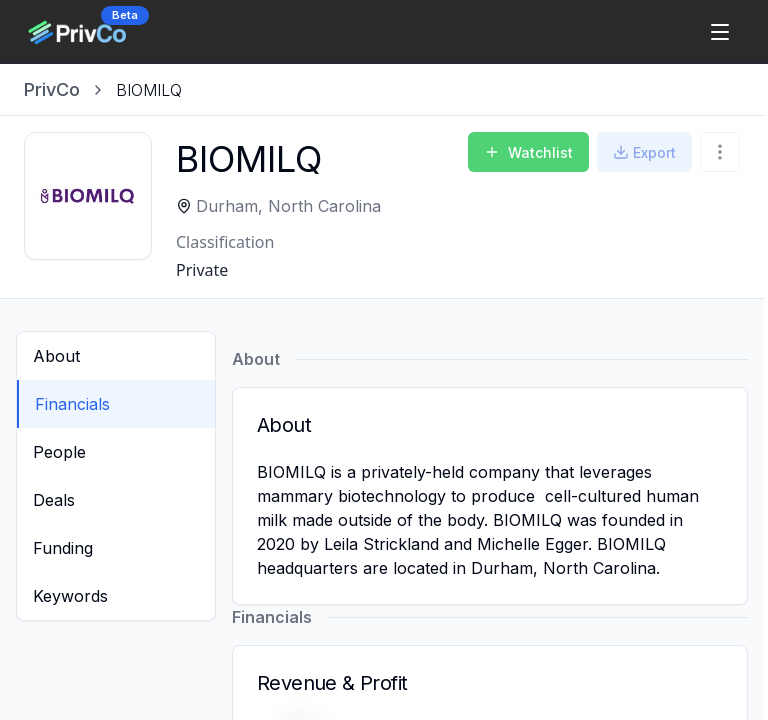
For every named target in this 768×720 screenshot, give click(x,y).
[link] (149, 90)
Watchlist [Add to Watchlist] (528, 152)
